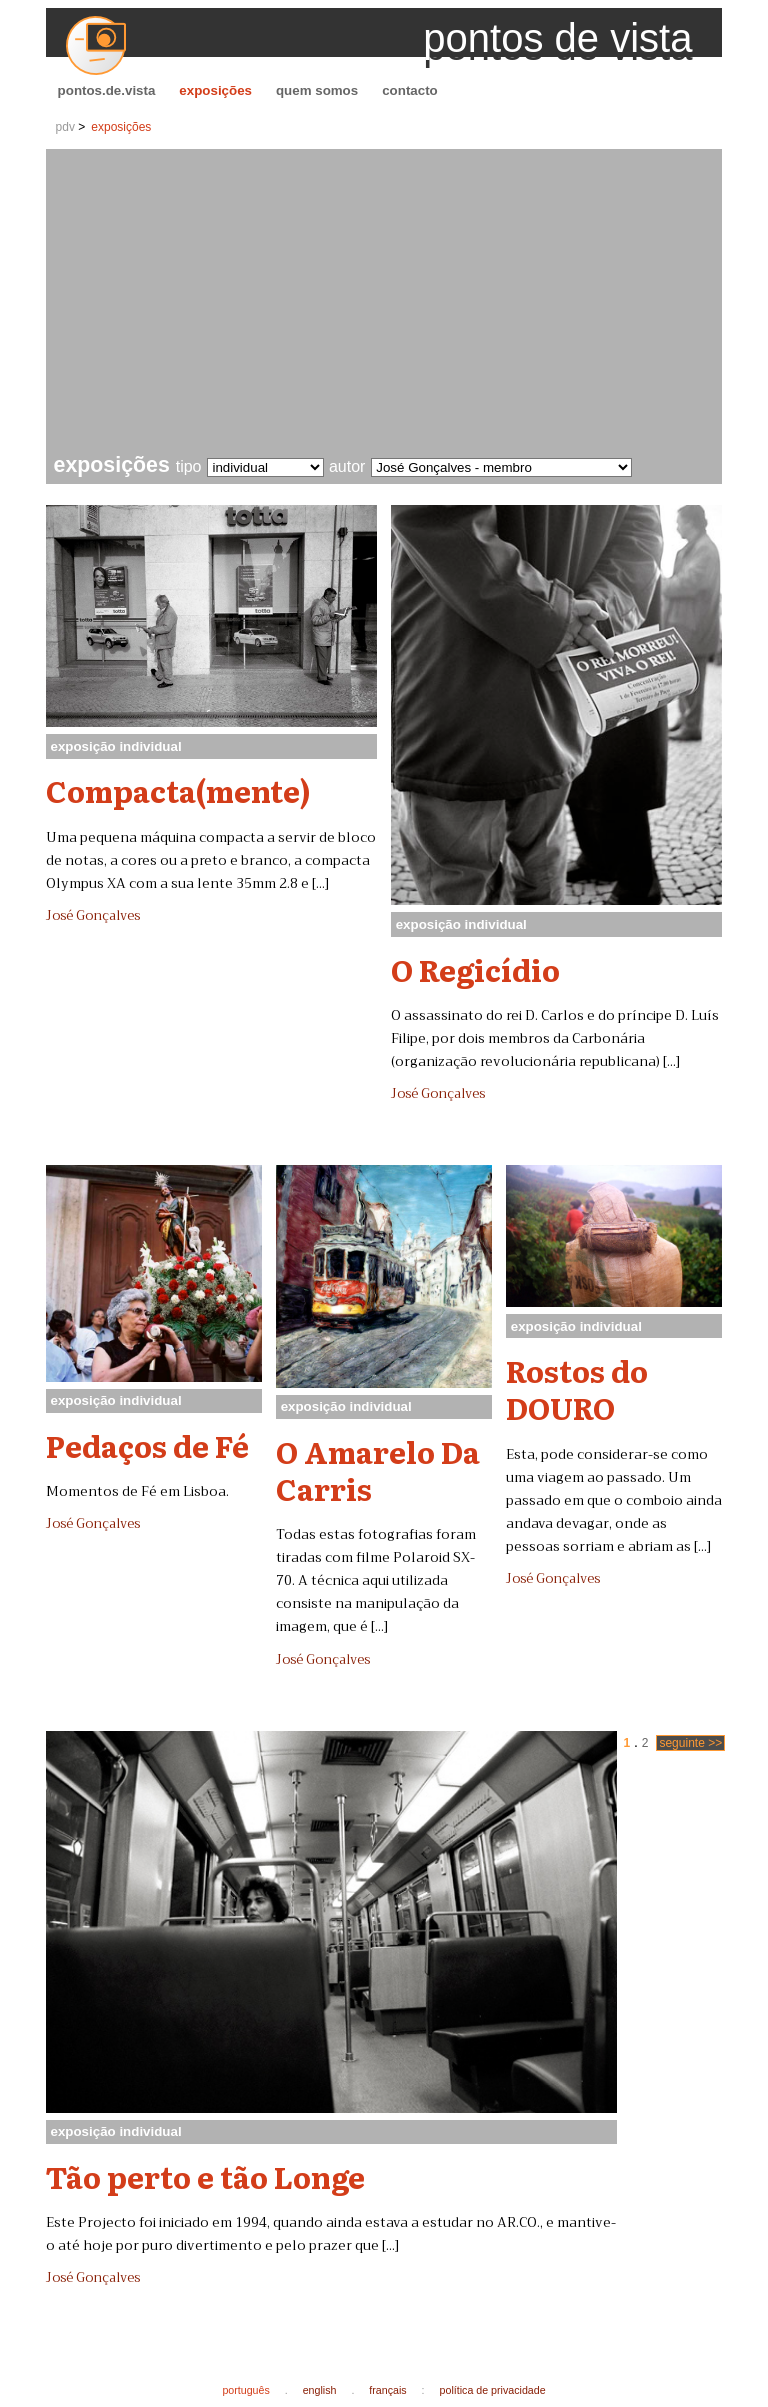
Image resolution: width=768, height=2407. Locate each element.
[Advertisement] (388, 304)
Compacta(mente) (178, 790)
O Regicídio (475, 969)
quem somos (317, 90)
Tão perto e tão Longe (205, 2176)
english (320, 2390)
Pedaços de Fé (147, 1445)
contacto (410, 90)
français (387, 2390)
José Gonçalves (93, 916)
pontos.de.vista (107, 90)
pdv (65, 127)
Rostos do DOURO (577, 1388)
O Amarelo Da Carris (378, 1469)
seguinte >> (690, 1743)
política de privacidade (493, 2390)
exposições (215, 90)
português (245, 2390)
